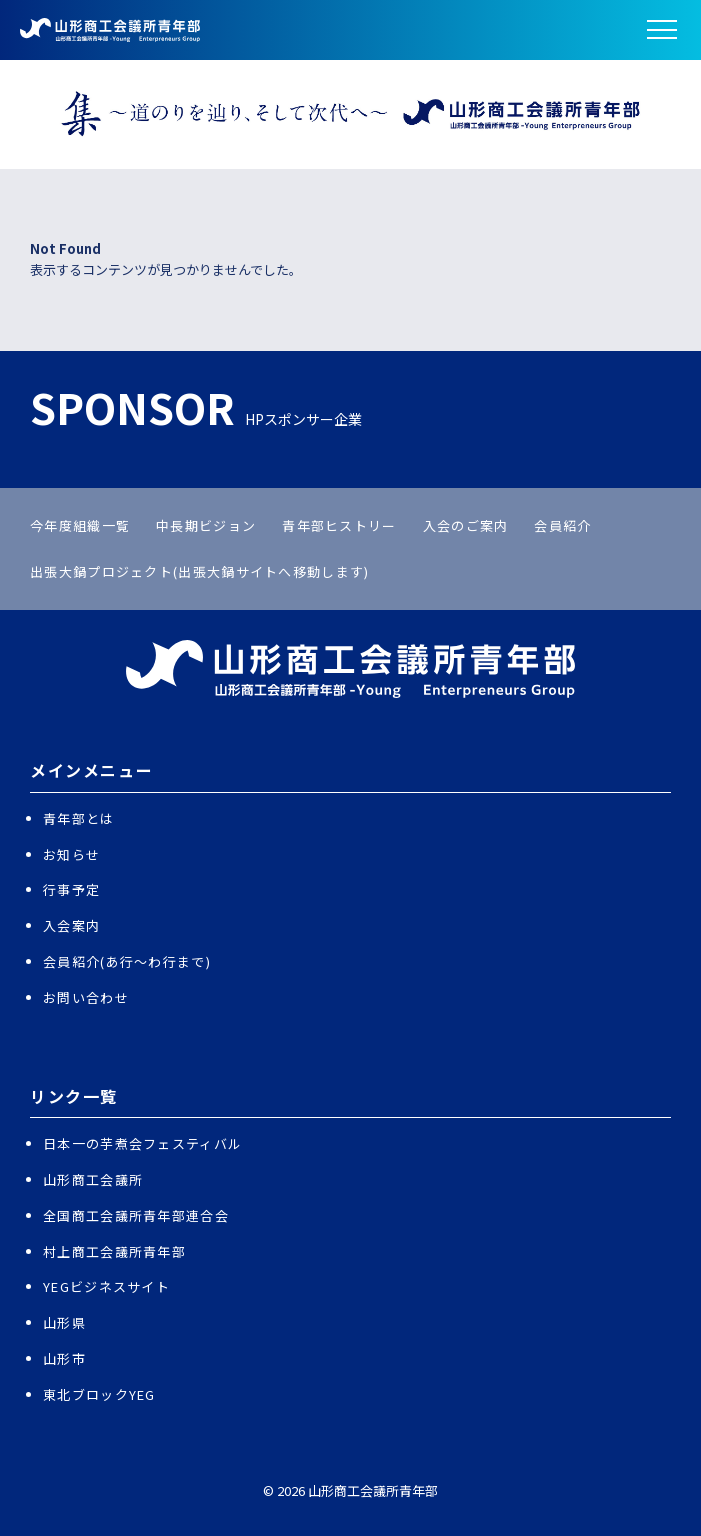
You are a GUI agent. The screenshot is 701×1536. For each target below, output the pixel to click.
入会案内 (71, 925)
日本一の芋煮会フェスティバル (142, 1143)
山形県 (64, 1322)
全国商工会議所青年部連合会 (136, 1215)
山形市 (64, 1358)
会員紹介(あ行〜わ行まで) (127, 961)
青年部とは (79, 818)
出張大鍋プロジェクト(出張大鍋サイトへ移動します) (200, 571)
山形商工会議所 (93, 1179)
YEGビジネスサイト (106, 1286)
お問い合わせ (86, 997)
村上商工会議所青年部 (114, 1251)
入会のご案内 (466, 525)
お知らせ (71, 854)
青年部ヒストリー (339, 525)
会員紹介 (562, 525)
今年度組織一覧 (80, 525)
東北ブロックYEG (99, 1394)
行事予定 (71, 889)
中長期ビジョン (206, 525)
